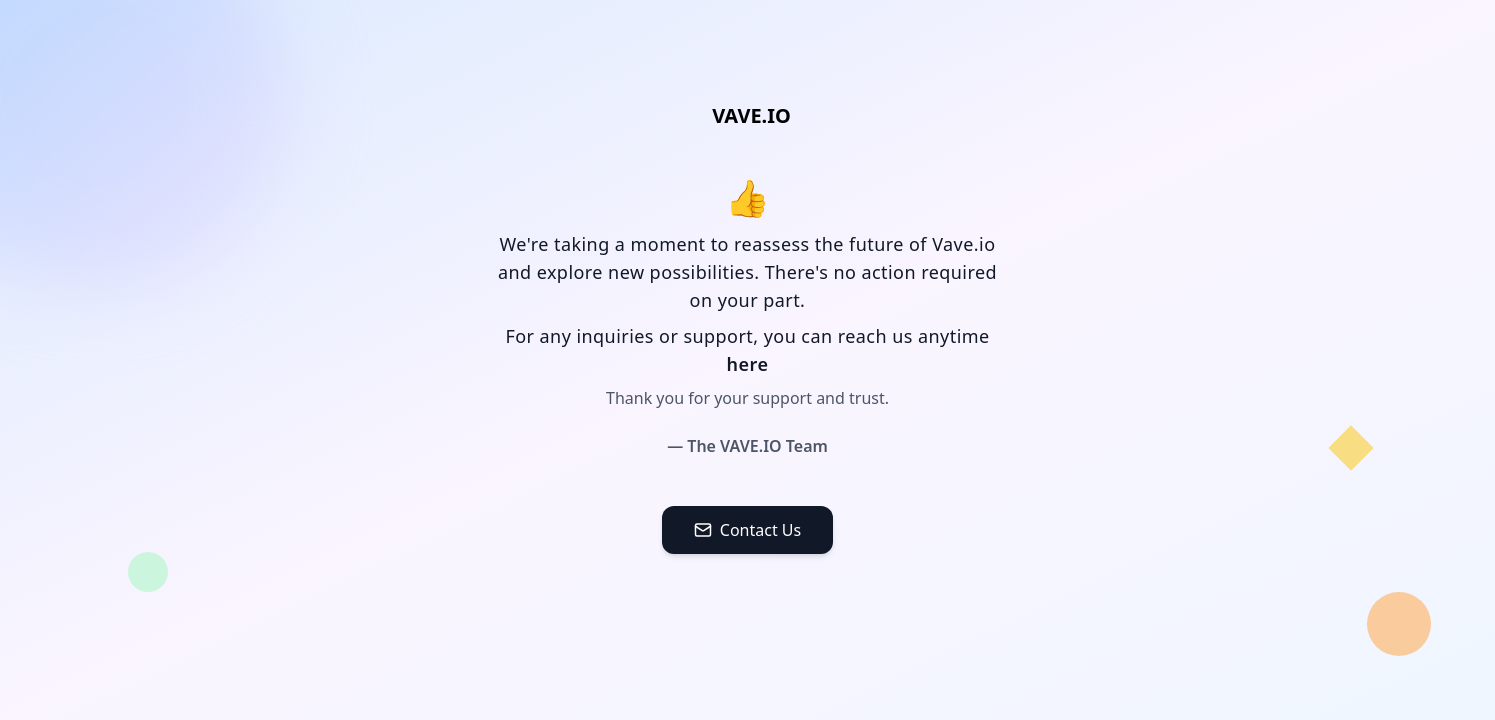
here (748, 364)
